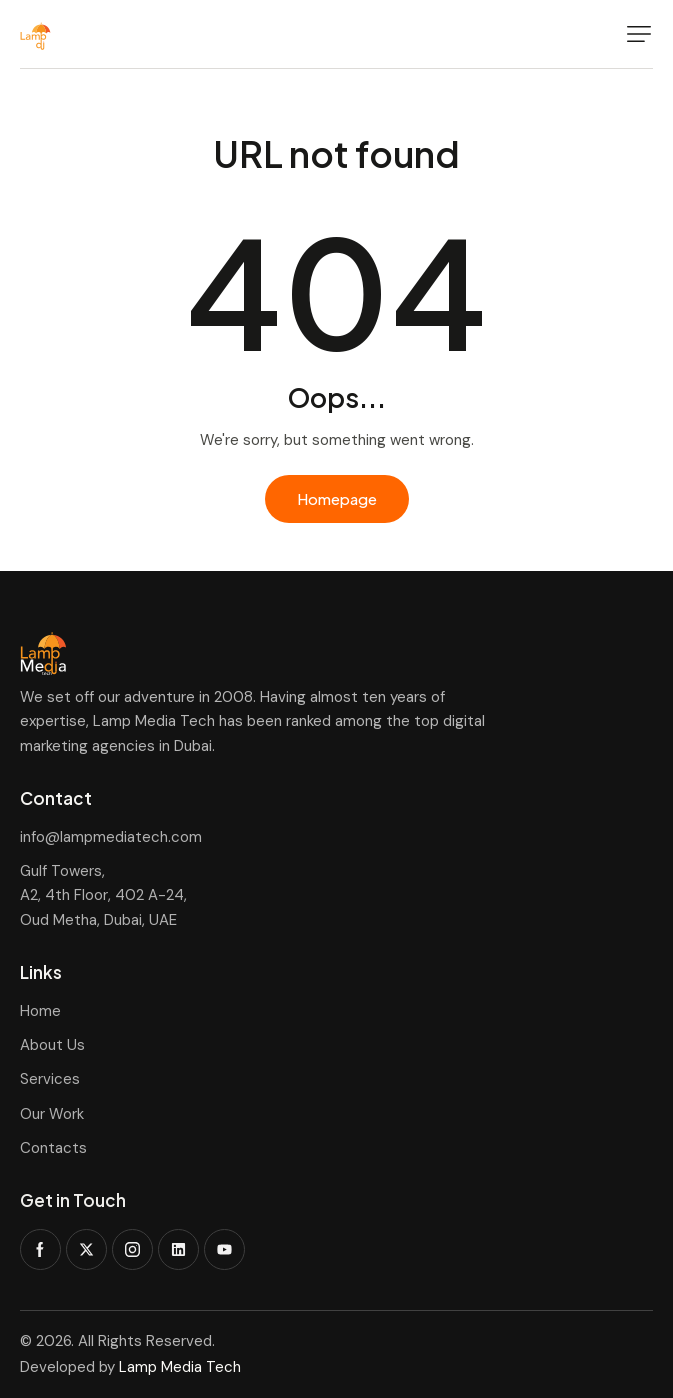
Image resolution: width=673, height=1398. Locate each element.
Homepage (337, 498)
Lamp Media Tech (180, 1367)
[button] (639, 34)
